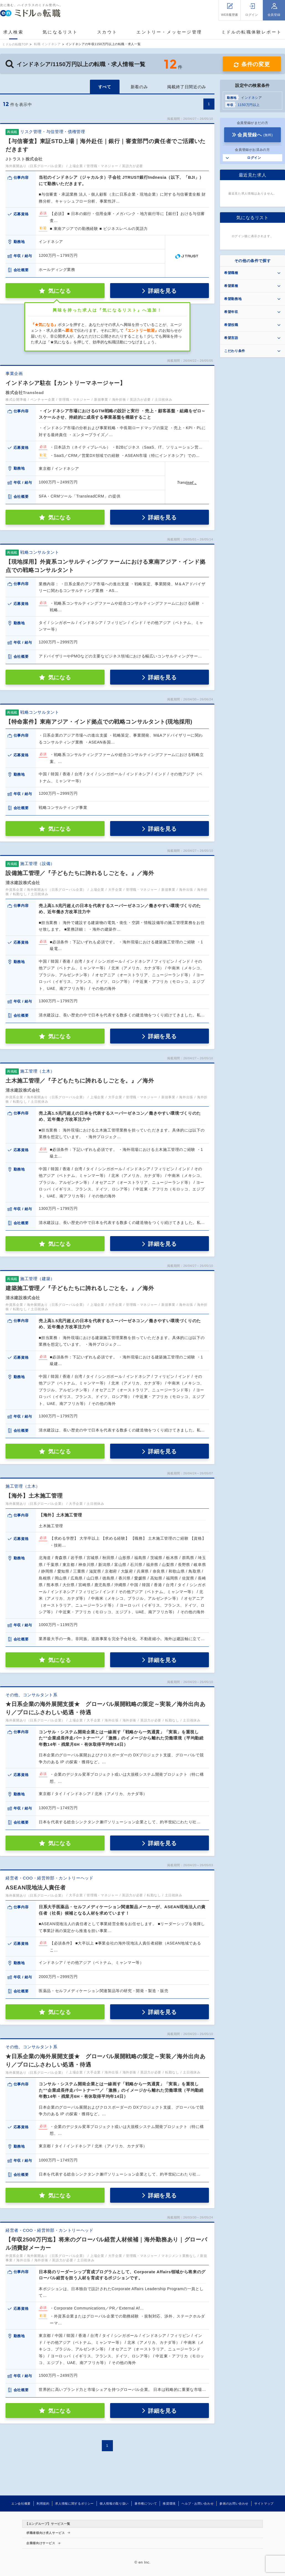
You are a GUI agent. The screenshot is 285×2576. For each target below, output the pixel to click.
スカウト (107, 32)
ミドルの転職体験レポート (251, 32)
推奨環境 (169, 2503)
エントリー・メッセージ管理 (169, 32)
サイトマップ (264, 2503)
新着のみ (139, 86)
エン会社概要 (21, 2503)
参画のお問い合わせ (233, 2503)
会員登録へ (255, 135)
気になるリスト (60, 32)
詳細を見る (162, 291)
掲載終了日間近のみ (186, 86)
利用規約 (43, 2503)
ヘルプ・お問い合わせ (198, 2503)
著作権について (145, 2503)
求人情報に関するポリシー (74, 2503)
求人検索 (13, 32)
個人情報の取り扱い (114, 2503)
